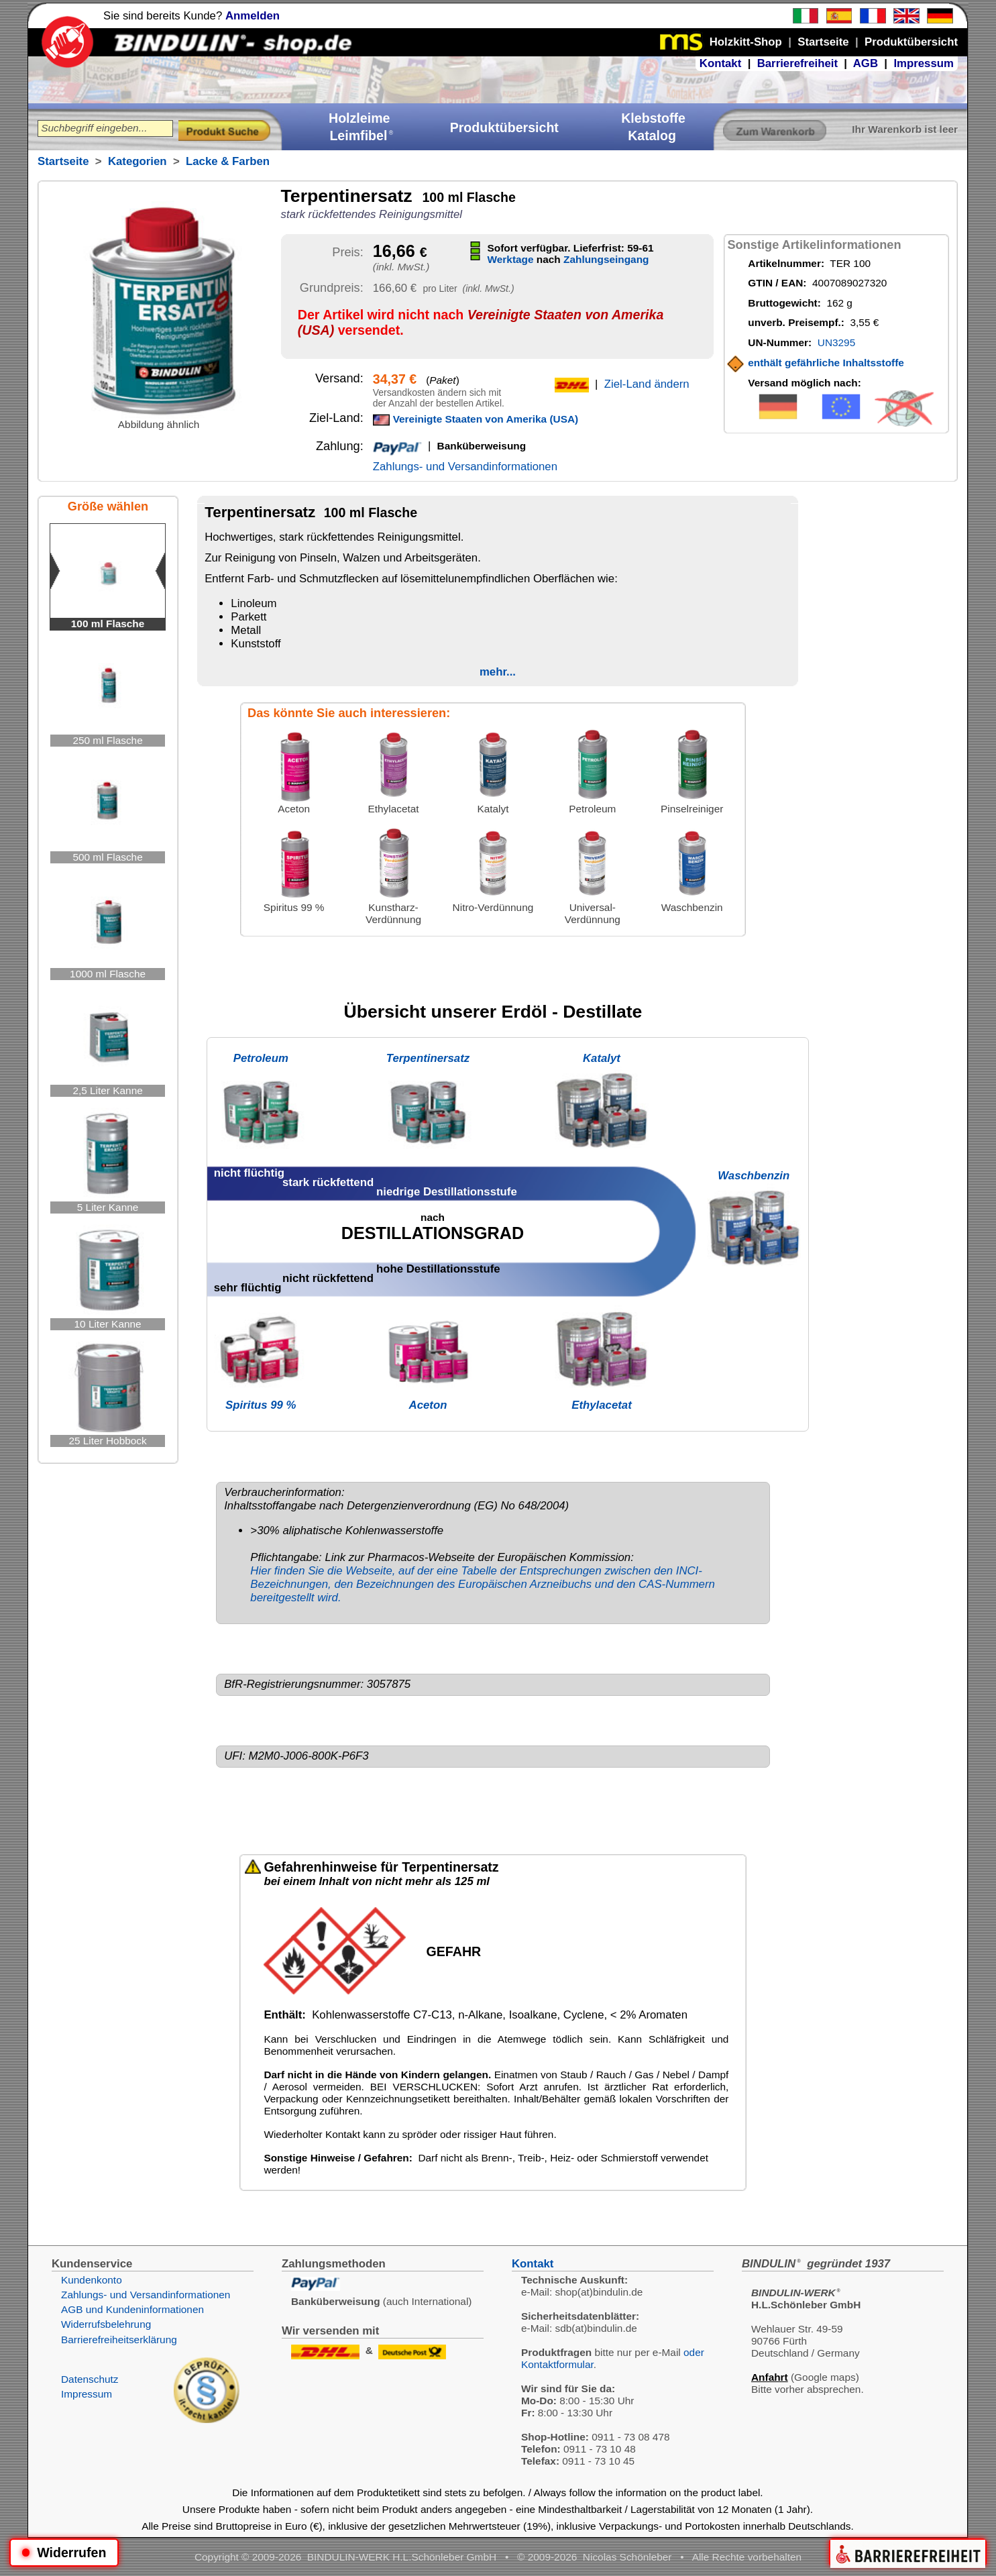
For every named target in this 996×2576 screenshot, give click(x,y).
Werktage (511, 259)
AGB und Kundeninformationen (132, 2309)
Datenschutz (90, 2379)
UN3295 (836, 342)
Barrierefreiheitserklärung (119, 2339)
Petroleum (260, 1058)
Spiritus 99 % (260, 1405)
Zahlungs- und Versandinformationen (465, 466)
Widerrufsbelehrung (106, 2324)
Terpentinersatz (427, 1058)
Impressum (923, 63)
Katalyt (601, 1058)
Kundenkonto (91, 2280)
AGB (865, 63)
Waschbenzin (753, 1175)
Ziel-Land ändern (646, 384)
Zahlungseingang (606, 259)
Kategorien (137, 161)
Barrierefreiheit (797, 63)
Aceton (428, 1405)
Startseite (63, 161)
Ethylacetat (601, 1405)
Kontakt (720, 63)
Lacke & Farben (228, 161)
